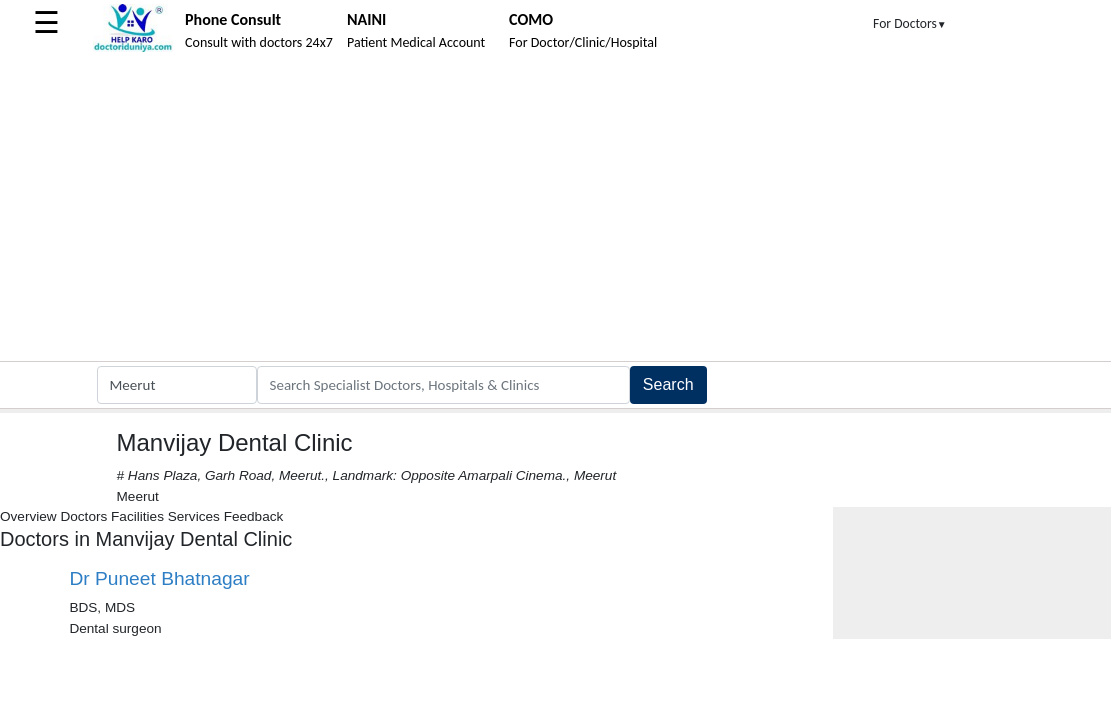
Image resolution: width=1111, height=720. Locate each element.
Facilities (137, 516)
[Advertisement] (555, 211)
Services (194, 516)
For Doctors (910, 23)
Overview (28, 516)
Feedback (254, 516)
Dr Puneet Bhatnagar (159, 578)
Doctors (83, 516)
